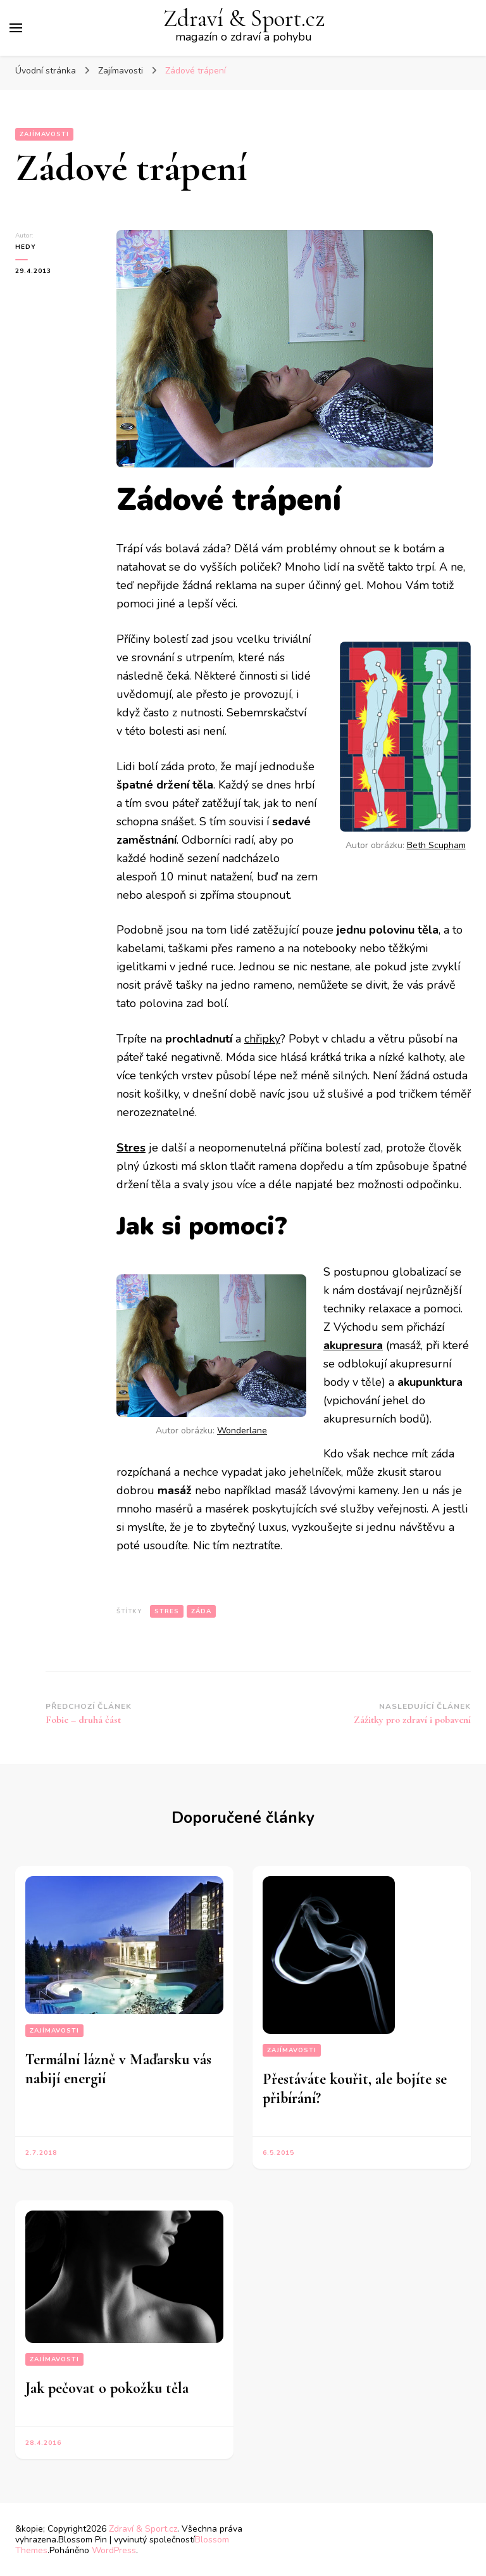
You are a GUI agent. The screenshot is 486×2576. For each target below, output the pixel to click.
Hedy (25, 247)
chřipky (262, 1038)
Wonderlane (242, 1430)
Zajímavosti (44, 134)
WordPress (114, 2550)
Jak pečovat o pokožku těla (107, 2388)
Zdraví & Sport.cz (244, 18)
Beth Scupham (436, 845)
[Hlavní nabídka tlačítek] (15, 27)
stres (166, 1611)
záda (201, 1611)
